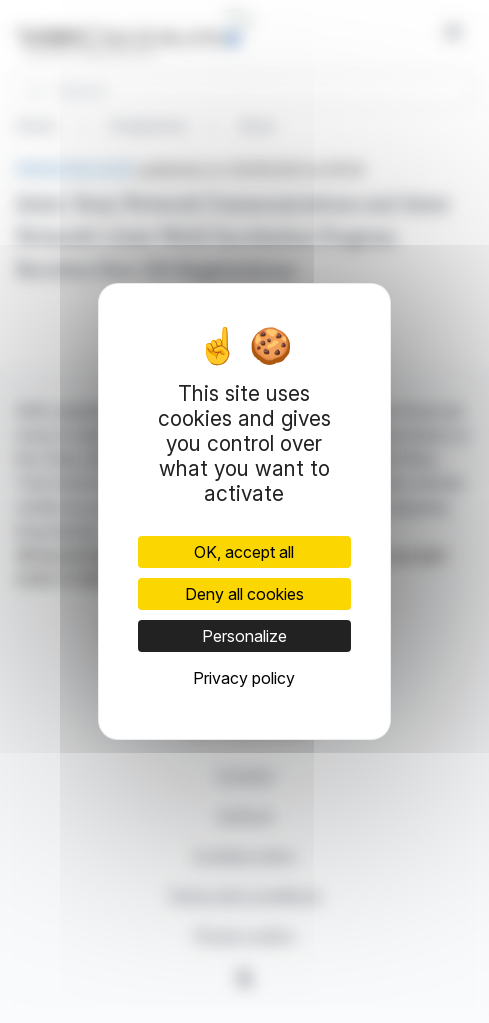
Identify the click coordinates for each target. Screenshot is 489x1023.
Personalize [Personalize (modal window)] (244, 636)
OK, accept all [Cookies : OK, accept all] (244, 552)
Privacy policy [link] (244, 678)
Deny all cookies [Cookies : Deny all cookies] (244, 594)
